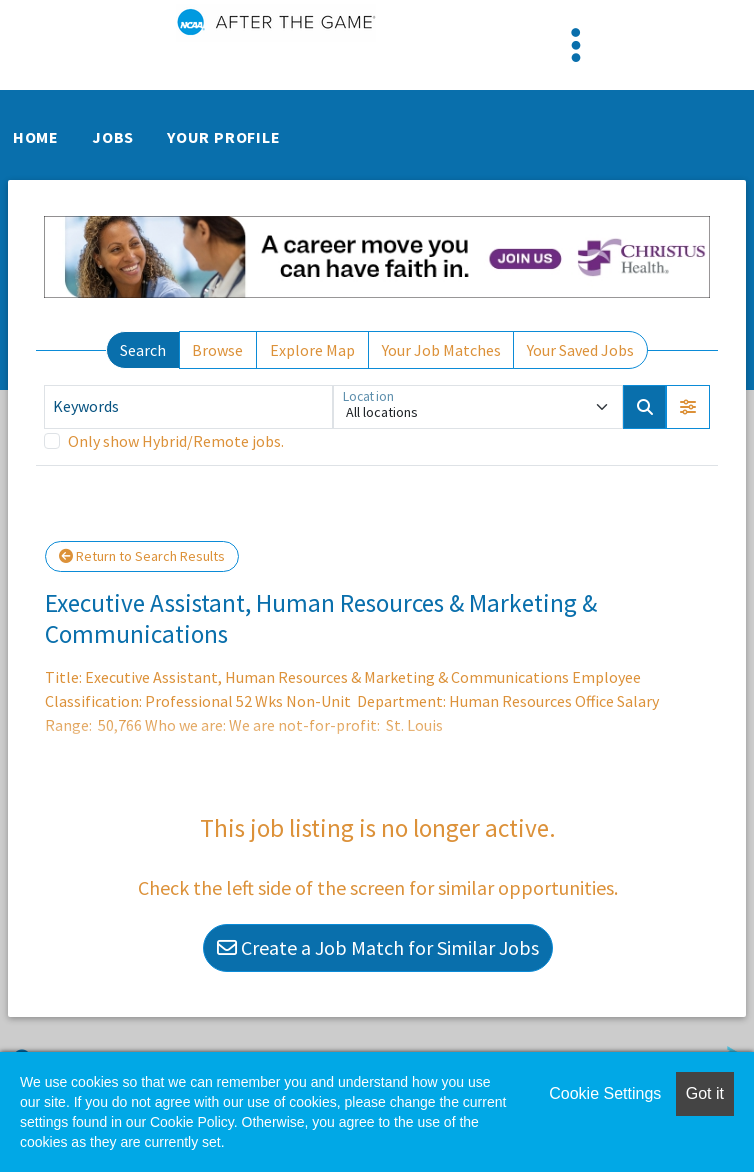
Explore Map (312, 350)
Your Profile (224, 137)
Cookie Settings (605, 1093)
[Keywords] (188, 407)
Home (36, 137)
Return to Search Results (142, 556)
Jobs (113, 137)
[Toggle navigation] (576, 45)
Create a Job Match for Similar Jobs (378, 947)
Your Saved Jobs (580, 350)
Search (143, 350)
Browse (217, 350)
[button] (688, 407)
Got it (705, 1093)
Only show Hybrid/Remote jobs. (176, 441)
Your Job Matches (441, 350)
